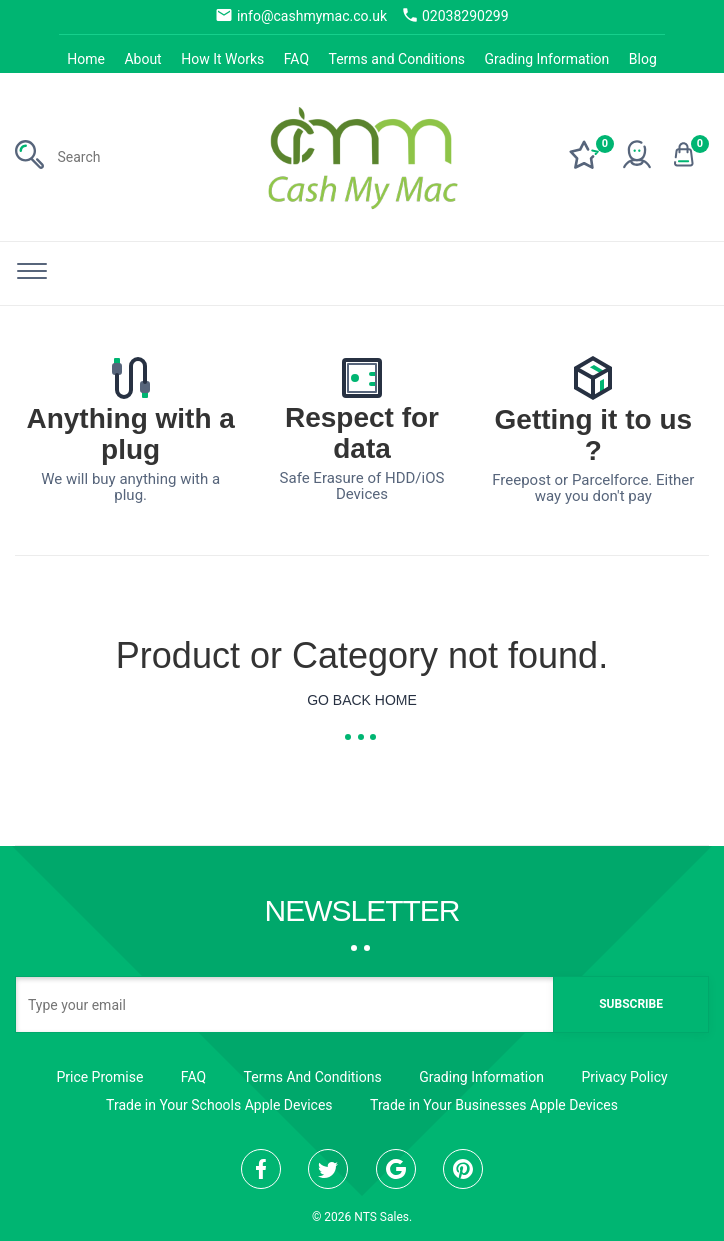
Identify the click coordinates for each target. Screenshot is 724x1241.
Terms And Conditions (313, 1077)
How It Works (222, 59)
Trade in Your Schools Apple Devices (219, 1105)
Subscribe (631, 1004)
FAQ (296, 59)
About (142, 59)
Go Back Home (362, 700)
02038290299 (455, 15)
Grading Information (547, 59)
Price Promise (99, 1077)
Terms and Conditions (397, 59)
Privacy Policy (624, 1077)
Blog (643, 59)
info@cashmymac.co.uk (301, 15)
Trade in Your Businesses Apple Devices (494, 1105)
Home (86, 59)
